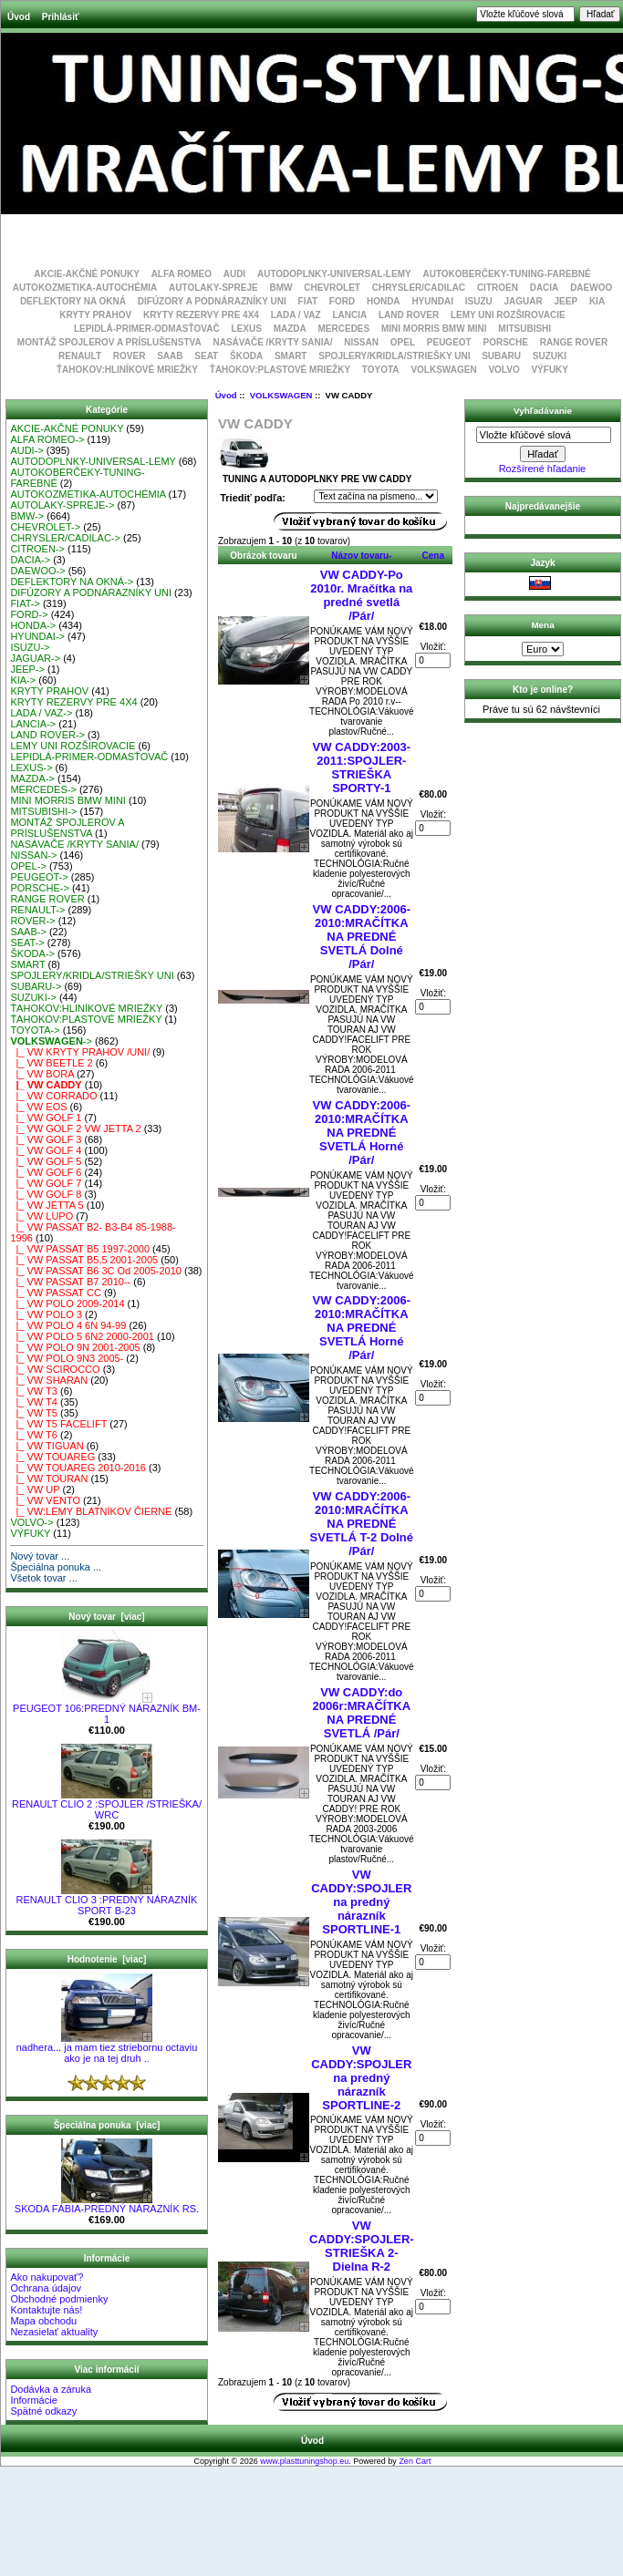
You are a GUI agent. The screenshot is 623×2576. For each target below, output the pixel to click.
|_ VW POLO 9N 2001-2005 (75, 1347)
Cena (433, 556)
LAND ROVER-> (47, 734)
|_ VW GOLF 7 (45, 1183)
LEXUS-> (31, 767)
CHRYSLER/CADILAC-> (65, 537)
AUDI (234, 274)
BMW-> (27, 515)
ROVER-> (32, 920)
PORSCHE (505, 342)
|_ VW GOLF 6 (45, 1172)
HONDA (383, 301)
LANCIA (349, 315)
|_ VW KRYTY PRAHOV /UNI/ (80, 1051)
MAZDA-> (32, 778)
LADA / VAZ (296, 315)
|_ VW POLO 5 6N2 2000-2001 (82, 1336)
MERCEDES (344, 329)
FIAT (307, 301)
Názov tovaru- (361, 556)
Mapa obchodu (43, 2320)
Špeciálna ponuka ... (55, 1566)
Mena (542, 625)
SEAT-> (27, 942)
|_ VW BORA (42, 1073)
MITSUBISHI (524, 329)
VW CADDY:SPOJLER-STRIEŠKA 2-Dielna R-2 (361, 2246)
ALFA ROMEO (181, 274)
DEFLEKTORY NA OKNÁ (73, 301)
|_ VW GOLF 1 (45, 1117)
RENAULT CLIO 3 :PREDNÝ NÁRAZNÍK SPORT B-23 (107, 1900)
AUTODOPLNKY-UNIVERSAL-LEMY (334, 274)
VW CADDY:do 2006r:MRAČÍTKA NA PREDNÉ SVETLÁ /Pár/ (361, 1712)
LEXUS (247, 329)
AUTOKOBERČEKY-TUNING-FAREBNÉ (506, 274)
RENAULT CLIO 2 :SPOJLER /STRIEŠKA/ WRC (107, 1804)
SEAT (206, 356)
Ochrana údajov (45, 2287)
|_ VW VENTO (45, 1500)
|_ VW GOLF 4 (45, 1150)
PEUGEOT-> (38, 876)
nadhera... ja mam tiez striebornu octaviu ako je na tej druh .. (107, 2048)
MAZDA (290, 329)
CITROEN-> (37, 548)
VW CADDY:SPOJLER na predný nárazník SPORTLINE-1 (361, 1902)
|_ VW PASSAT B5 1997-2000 (80, 1248)
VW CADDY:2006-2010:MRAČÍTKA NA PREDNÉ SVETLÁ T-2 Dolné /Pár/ (361, 1523)
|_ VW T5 (33, 1412)
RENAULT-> (37, 909)
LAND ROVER (409, 315)
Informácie (33, 2400)
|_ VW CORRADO (53, 1095)
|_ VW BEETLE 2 (51, 1062)
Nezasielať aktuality (54, 2331)
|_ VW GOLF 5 (45, 1161)
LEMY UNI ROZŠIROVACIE (508, 315)
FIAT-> (25, 603)
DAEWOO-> (37, 570)
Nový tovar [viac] (106, 1617)
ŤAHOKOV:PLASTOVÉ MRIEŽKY (280, 370)
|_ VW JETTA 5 (46, 1205)
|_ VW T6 (33, 1434)
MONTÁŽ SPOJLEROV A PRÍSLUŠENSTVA (109, 342)
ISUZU (479, 301)
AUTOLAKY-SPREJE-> (62, 505)
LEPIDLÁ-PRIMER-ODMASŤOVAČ (147, 329)
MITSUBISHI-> (43, 811)
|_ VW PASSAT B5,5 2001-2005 (84, 1259)
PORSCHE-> (39, 887)
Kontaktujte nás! (46, 2309)
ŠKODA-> (32, 953)
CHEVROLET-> (45, 526)
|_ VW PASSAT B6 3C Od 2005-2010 (96, 1270)
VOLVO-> (31, 1522)
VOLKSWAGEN (281, 395)
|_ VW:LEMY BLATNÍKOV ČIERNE (90, 1511)
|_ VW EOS (38, 1106)
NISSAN (361, 342)
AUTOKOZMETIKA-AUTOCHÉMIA (85, 288)
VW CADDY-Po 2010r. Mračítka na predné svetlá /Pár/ (361, 595)
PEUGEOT (449, 342)
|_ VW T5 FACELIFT (58, 1423)
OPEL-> (28, 865)
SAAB (169, 356)
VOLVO (503, 370)
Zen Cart (415, 2461)
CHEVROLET (332, 288)
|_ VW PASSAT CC (55, 1292)
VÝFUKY (549, 370)
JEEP (566, 301)
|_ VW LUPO (41, 1216)
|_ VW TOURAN (49, 1478)
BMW (280, 288)
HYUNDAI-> (37, 636)
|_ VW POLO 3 (46, 1314)
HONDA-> (33, 625)
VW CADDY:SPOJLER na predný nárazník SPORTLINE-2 (361, 2078)
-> (51, 1041)
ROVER (129, 356)
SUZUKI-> (33, 997)
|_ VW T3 (33, 1391)
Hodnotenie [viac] (107, 1959)
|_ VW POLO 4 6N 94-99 (68, 1325)
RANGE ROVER (573, 342)
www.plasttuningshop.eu (304, 2461)
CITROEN (497, 288)
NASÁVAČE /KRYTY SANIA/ (272, 342)
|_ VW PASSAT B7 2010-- (70, 1281)
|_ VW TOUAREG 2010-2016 (78, 1467)
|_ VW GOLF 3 (45, 1139)
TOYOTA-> (34, 1030)
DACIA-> (30, 559)
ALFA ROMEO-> (47, 439)
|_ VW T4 (33, 1401)
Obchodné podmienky (59, 2298)
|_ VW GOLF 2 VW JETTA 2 (75, 1128)
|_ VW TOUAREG (52, 1456)
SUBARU (501, 356)
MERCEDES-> (43, 789)
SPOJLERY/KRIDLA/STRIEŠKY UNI (394, 356)
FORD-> (28, 614)
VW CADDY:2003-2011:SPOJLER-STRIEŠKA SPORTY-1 (361, 767)
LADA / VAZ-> (41, 712)
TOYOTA (381, 370)
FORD (342, 301)
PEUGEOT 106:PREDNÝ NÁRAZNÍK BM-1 (107, 1709)
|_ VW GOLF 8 (45, 1194)
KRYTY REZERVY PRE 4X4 (201, 315)
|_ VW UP (34, 1489)
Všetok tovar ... (43, 1577)
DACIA (544, 288)
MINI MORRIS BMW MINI (434, 329)
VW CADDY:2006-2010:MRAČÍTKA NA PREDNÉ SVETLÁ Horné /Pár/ (361, 1132)
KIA (597, 301)
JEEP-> (27, 669)
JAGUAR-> (35, 658)
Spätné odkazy (43, 2411)
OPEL (402, 342)
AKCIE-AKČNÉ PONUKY (87, 274)
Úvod (18, 17)
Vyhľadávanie (543, 411)
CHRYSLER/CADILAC (418, 288)
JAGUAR (523, 301)
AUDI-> (26, 450)
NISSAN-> (33, 855)
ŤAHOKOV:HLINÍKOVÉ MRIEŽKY (127, 370)
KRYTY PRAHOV (95, 315)
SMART (291, 356)
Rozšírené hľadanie (543, 468)
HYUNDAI (432, 301)
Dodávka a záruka (50, 2389)
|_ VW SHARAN (49, 1380)
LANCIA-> (33, 723)
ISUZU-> (29, 647)
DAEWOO (591, 288)
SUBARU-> (35, 986)
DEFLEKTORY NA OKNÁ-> (71, 581)
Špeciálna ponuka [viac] (107, 2125)
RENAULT (79, 356)
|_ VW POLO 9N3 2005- (66, 1358)
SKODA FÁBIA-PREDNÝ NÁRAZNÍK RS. (107, 2204)
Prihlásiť (60, 17)
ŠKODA (246, 356)
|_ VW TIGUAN (46, 1445)
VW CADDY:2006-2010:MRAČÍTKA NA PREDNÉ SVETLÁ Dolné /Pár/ (361, 936)
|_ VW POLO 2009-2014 (67, 1303)
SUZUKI (549, 356)
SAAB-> (28, 931)
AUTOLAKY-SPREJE (213, 288)
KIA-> (23, 680)
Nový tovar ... (39, 1556)
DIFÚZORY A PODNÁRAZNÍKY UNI (212, 301)
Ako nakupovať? (46, 2277)
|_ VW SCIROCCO (54, 1369)
